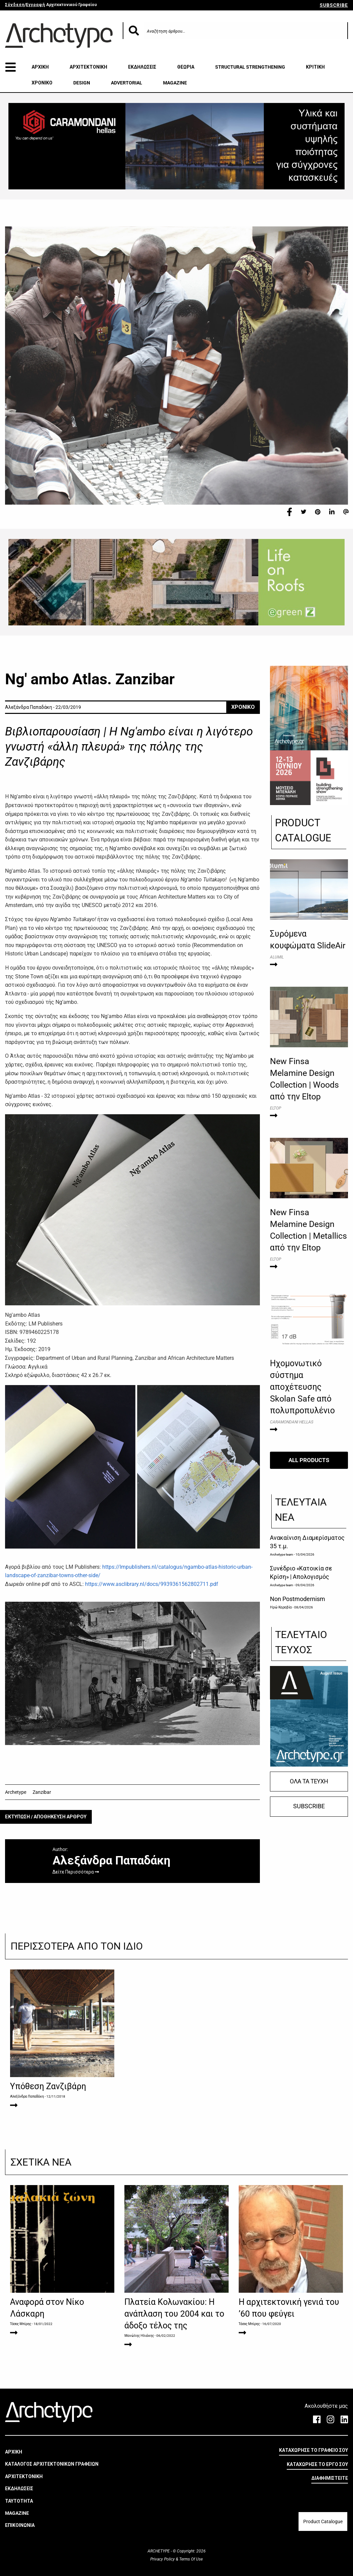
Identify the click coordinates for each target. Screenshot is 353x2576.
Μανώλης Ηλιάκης (139, 2335)
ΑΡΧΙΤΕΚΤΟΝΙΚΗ (88, 67)
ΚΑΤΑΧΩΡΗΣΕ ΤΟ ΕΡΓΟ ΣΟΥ (317, 2464)
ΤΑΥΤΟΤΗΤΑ (19, 2501)
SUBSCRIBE (334, 5)
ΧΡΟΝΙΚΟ (42, 82)
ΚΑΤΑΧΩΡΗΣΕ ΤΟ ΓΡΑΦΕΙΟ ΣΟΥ (313, 2450)
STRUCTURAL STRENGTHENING (250, 67)
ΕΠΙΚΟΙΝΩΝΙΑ (20, 2525)
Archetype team (281, 1554)
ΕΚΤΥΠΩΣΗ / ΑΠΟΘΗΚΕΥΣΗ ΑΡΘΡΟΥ (45, 1817)
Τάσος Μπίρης (20, 2324)
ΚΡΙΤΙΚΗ (315, 67)
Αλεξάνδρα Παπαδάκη (27, 2096)
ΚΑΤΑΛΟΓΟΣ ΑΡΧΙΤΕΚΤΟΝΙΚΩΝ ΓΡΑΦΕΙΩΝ (52, 2464)
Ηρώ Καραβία (281, 1607)
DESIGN (81, 82)
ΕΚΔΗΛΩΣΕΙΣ (142, 67)
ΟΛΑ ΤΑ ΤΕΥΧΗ (309, 1781)
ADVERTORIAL (126, 82)
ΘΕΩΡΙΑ (185, 67)
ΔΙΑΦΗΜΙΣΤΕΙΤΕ (329, 2478)
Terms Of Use (190, 2559)
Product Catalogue (323, 2521)
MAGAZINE (175, 82)
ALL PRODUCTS (308, 1460)
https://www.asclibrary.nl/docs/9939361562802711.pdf (151, 1584)
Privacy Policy (163, 2559)
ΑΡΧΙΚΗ (40, 67)
